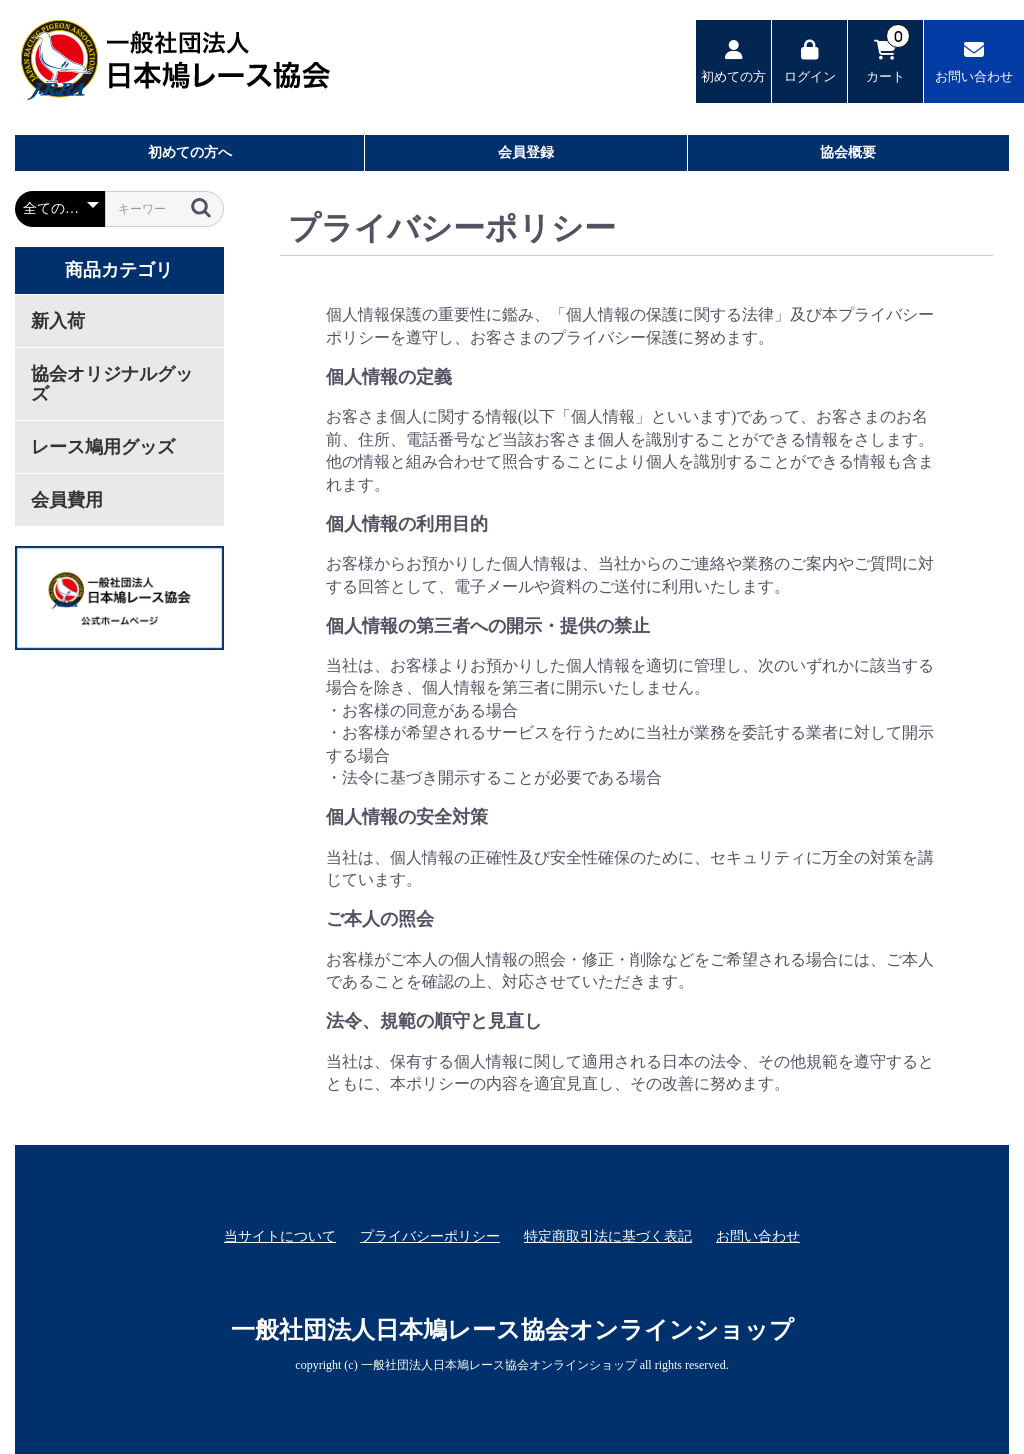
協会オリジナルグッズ (112, 384)
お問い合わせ (758, 1236)
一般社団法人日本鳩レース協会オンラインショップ (512, 1330)
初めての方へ (190, 152)
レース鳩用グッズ (103, 447)
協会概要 (848, 152)
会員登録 (526, 152)
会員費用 (67, 500)
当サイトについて (280, 1236)
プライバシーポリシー (430, 1236)
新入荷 (58, 321)
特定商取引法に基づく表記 (608, 1236)
